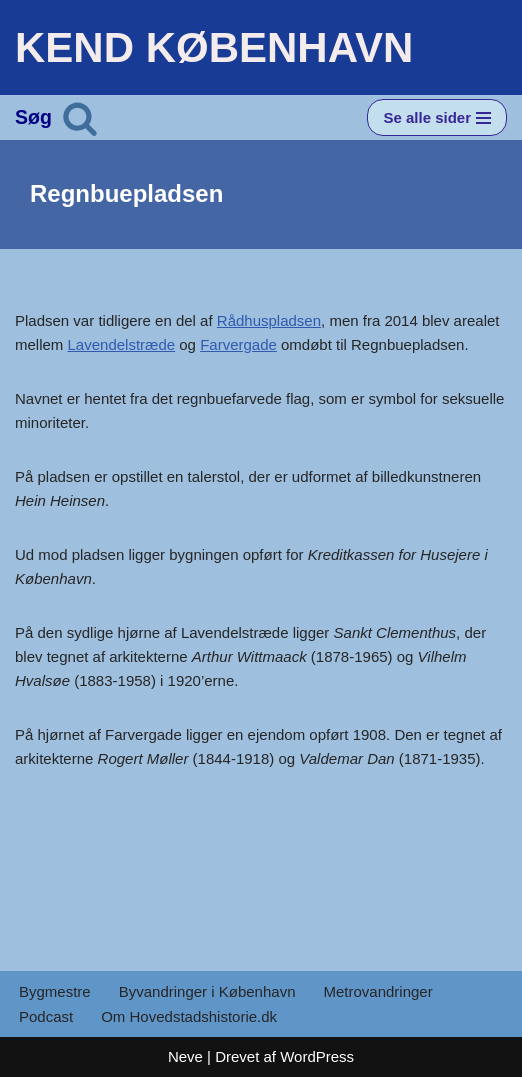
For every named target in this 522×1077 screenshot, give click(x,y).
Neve (185, 1056)
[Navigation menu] (437, 117)
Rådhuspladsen (269, 320)
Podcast (46, 1016)
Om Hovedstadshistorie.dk (189, 1016)
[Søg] (80, 118)
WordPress (317, 1056)
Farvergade (238, 344)
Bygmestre (55, 991)
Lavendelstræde (122, 344)
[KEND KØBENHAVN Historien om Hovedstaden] (214, 47)
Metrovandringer (377, 991)
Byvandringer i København (207, 991)
